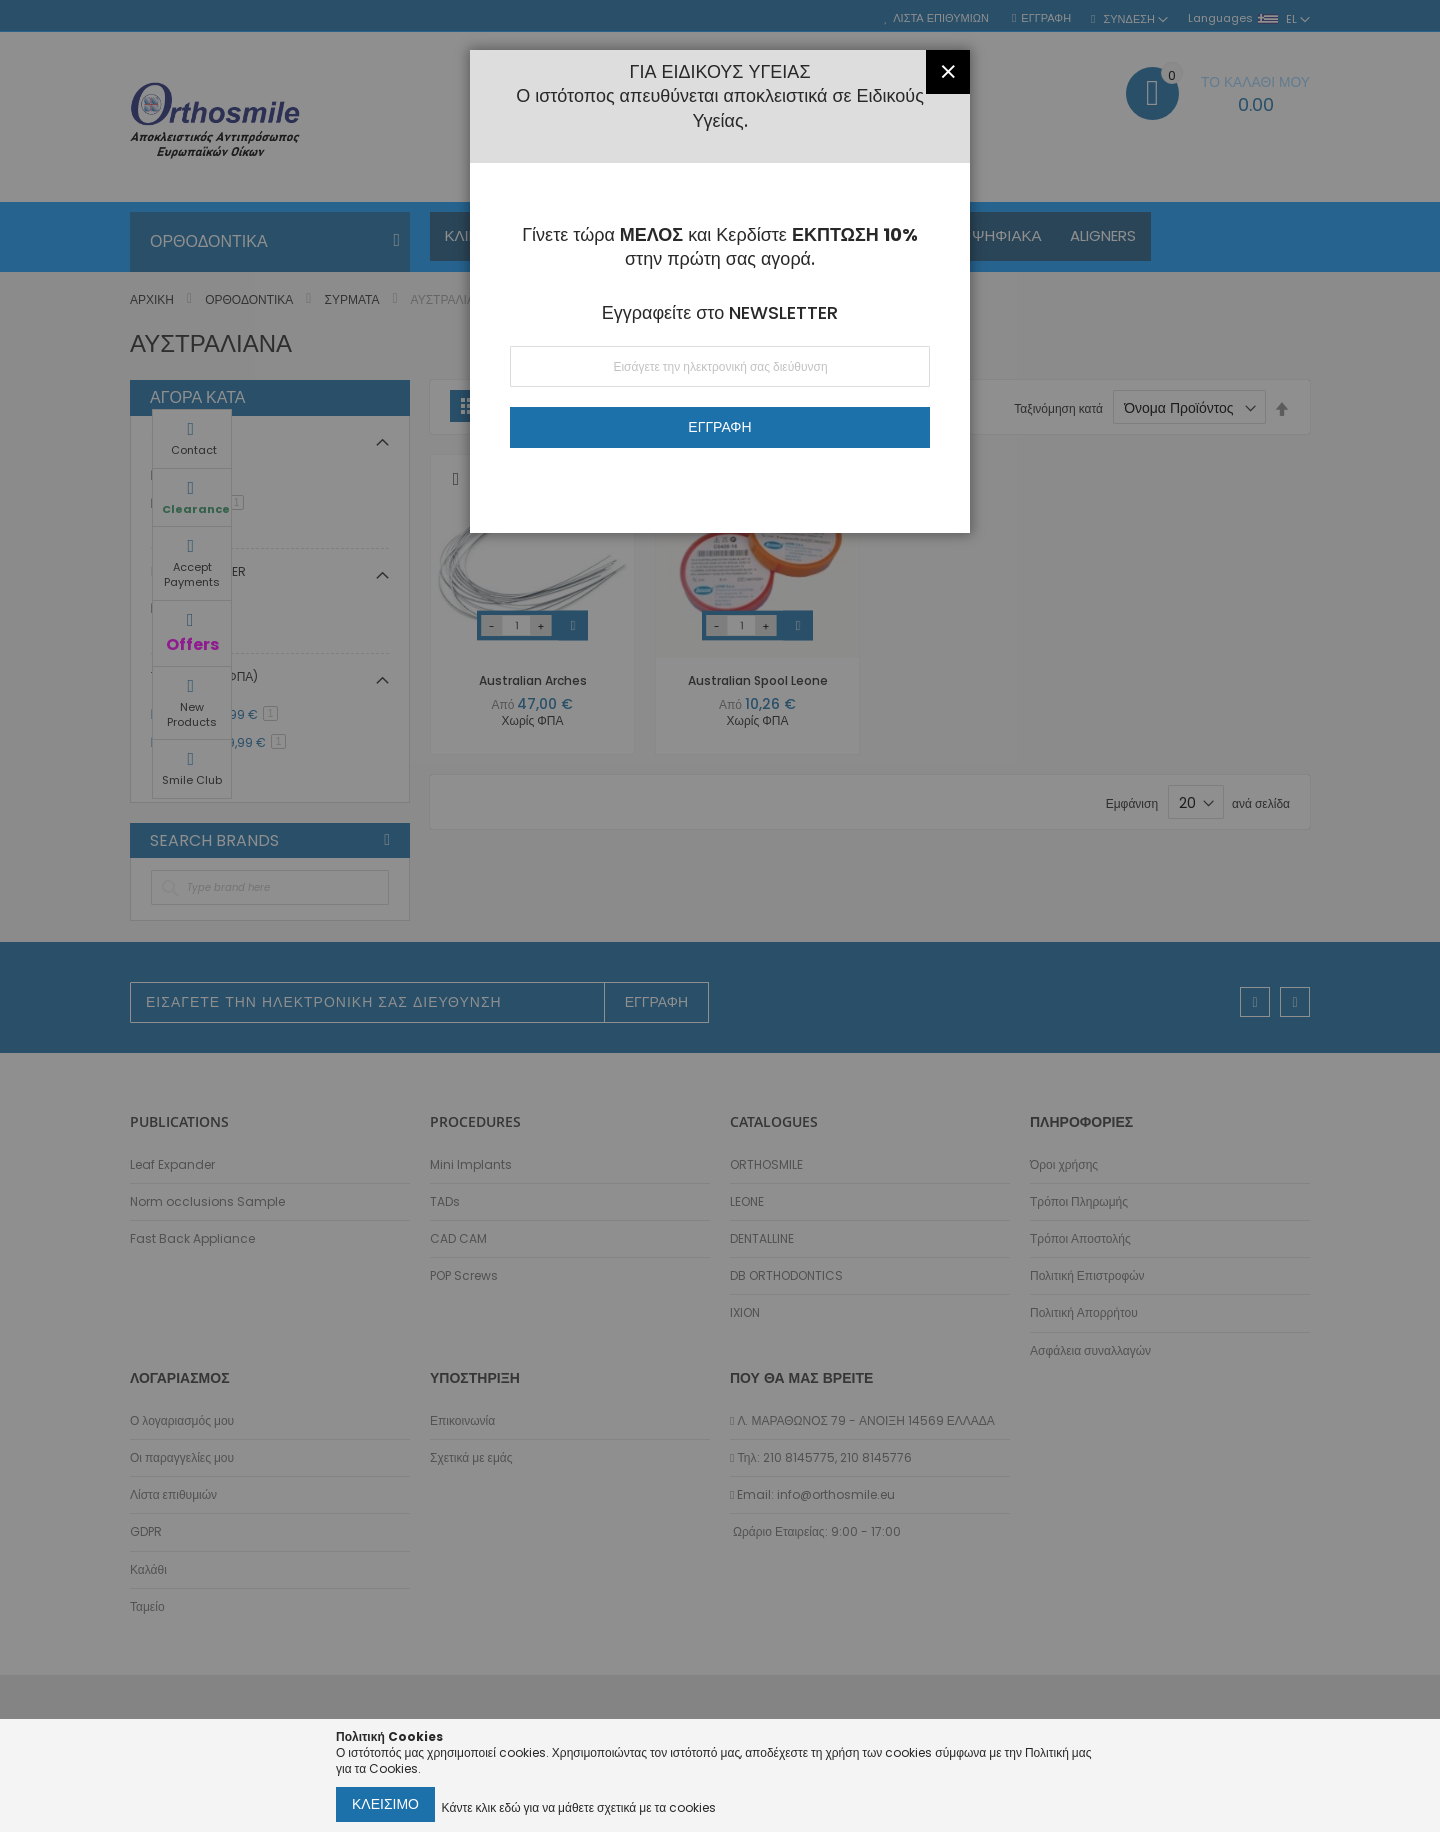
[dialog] (720, 916)
